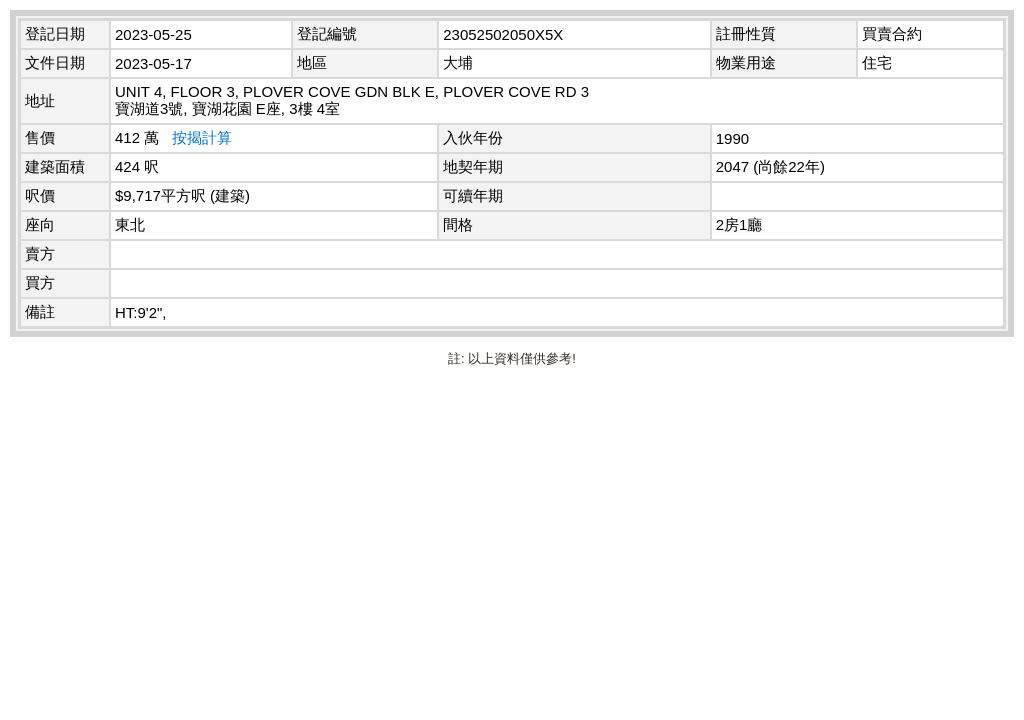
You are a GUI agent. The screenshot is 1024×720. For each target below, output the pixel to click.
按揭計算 (202, 137)
